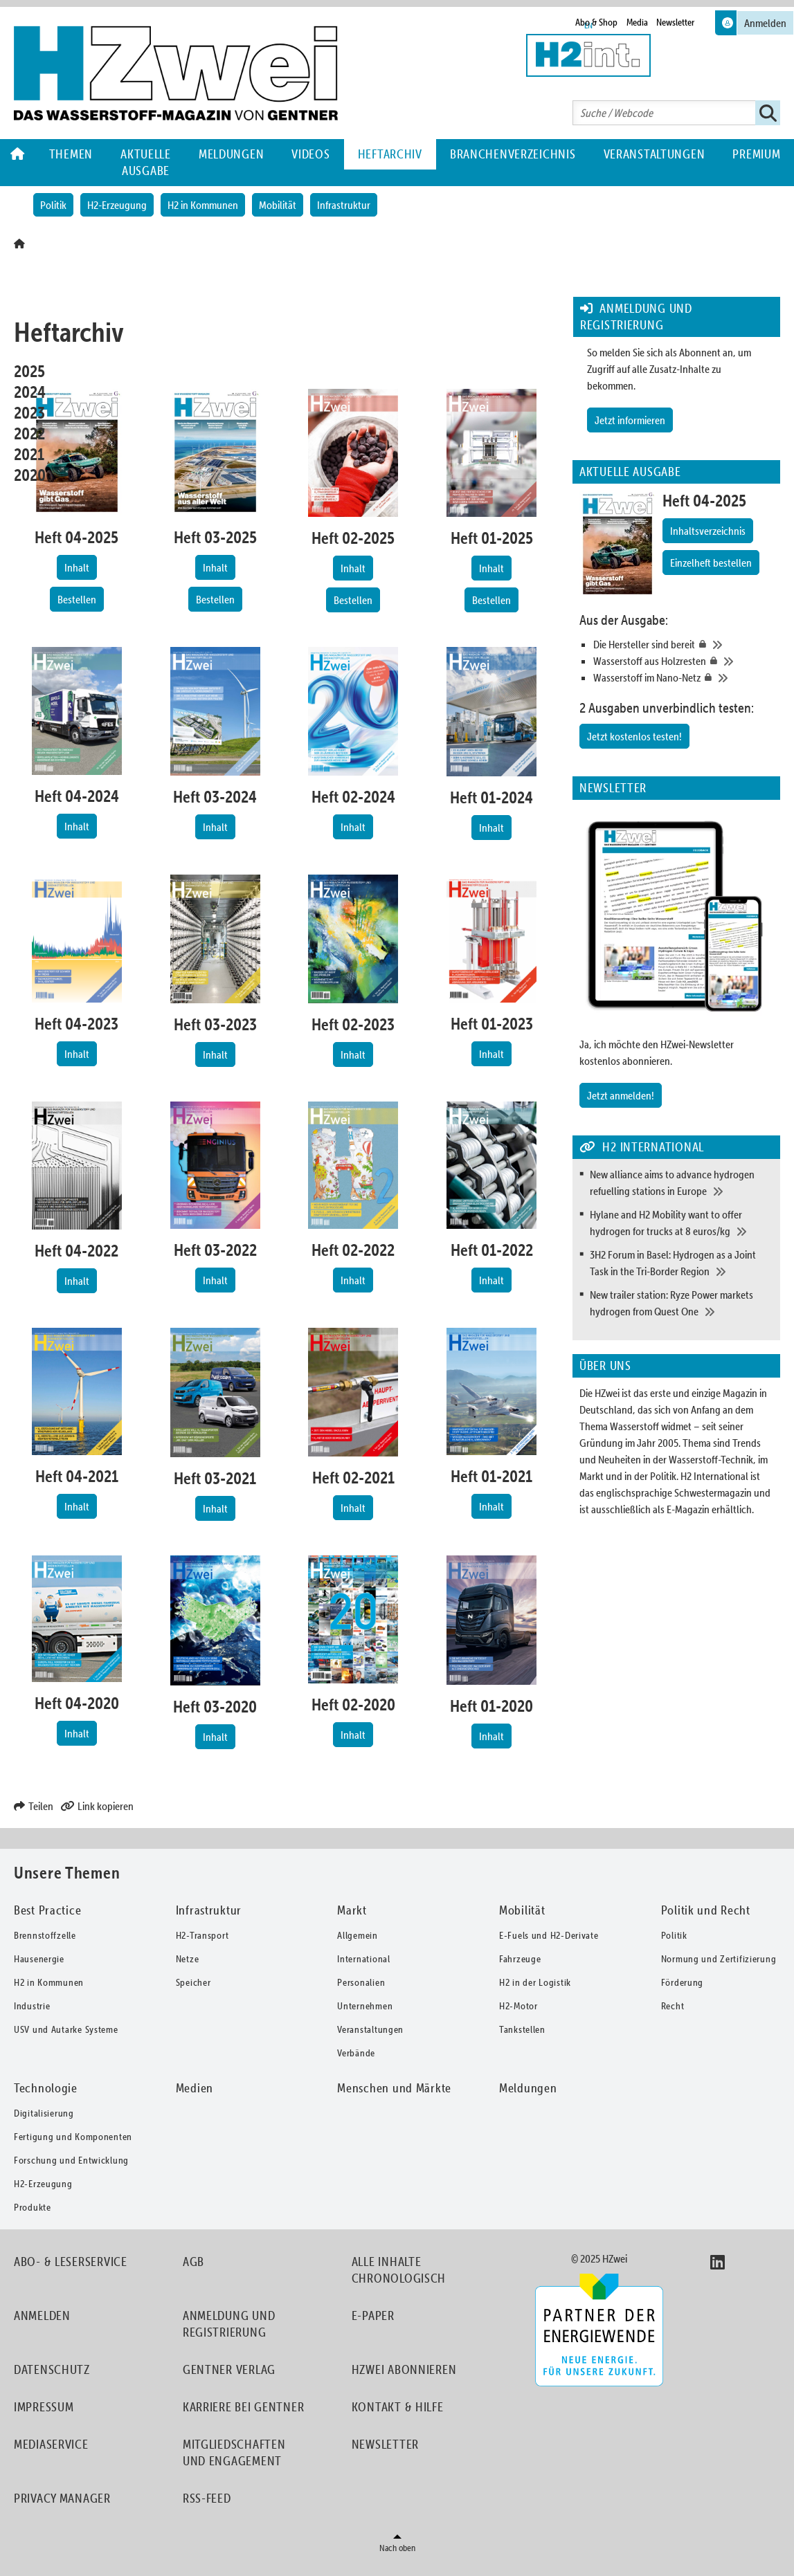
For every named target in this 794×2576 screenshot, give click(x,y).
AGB (193, 2261)
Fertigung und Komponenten (73, 2136)
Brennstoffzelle (45, 1935)
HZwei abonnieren (404, 2369)
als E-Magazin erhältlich (702, 1509)
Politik (53, 205)
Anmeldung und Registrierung (229, 2323)
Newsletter (675, 22)
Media (637, 22)
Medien (194, 2088)
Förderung (682, 1982)
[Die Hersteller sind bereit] (683, 644)
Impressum (43, 2407)
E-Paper (373, 2315)
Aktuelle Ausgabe (145, 162)
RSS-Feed (207, 2498)
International (363, 1959)
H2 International (714, 1476)
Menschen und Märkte (394, 2088)
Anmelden (42, 2315)
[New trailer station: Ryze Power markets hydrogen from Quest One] (681, 1302)
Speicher (193, 1982)
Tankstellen (522, 2029)
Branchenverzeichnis (513, 154)
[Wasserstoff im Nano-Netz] (683, 677)
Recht (673, 2006)
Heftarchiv (390, 154)
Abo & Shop (596, 22)
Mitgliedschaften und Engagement (234, 2452)
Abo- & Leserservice (70, 2261)
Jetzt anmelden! (620, 1095)
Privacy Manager (62, 2498)
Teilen (33, 1806)
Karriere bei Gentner (243, 2407)
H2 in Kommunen (203, 205)
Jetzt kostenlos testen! (634, 736)
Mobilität (277, 205)
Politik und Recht (705, 1910)
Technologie (46, 2088)
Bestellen (76, 599)
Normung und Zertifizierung (719, 1959)
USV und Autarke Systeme (66, 2029)
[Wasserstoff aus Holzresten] (683, 660)
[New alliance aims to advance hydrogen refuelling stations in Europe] (681, 1182)
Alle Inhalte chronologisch (399, 2269)
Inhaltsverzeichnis (708, 531)
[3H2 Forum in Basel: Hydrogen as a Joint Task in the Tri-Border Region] (681, 1262)
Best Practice (47, 1910)
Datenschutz (52, 2369)
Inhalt (76, 567)
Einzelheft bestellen (711, 562)
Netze (187, 1959)
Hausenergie (39, 1959)
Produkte (32, 2207)
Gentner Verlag (229, 2369)
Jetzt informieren (630, 420)
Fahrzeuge (520, 1959)
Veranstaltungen (654, 154)
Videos (310, 154)
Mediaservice (51, 2444)
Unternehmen (365, 2006)
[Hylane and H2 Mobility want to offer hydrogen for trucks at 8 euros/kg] (681, 1222)
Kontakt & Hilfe (398, 2407)
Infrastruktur (343, 205)
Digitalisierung (44, 2113)
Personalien (361, 1982)
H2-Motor (518, 2006)
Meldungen (231, 154)
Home (17, 154)
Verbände (356, 2053)
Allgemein (357, 1935)
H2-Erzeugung (117, 205)
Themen (71, 154)
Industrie (32, 2006)
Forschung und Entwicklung (71, 2160)
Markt (352, 1910)
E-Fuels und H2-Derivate (549, 1935)
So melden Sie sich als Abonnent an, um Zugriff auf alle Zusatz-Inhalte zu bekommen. (669, 368)
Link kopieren (97, 1806)
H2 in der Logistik (535, 1982)
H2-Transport (202, 1935)
